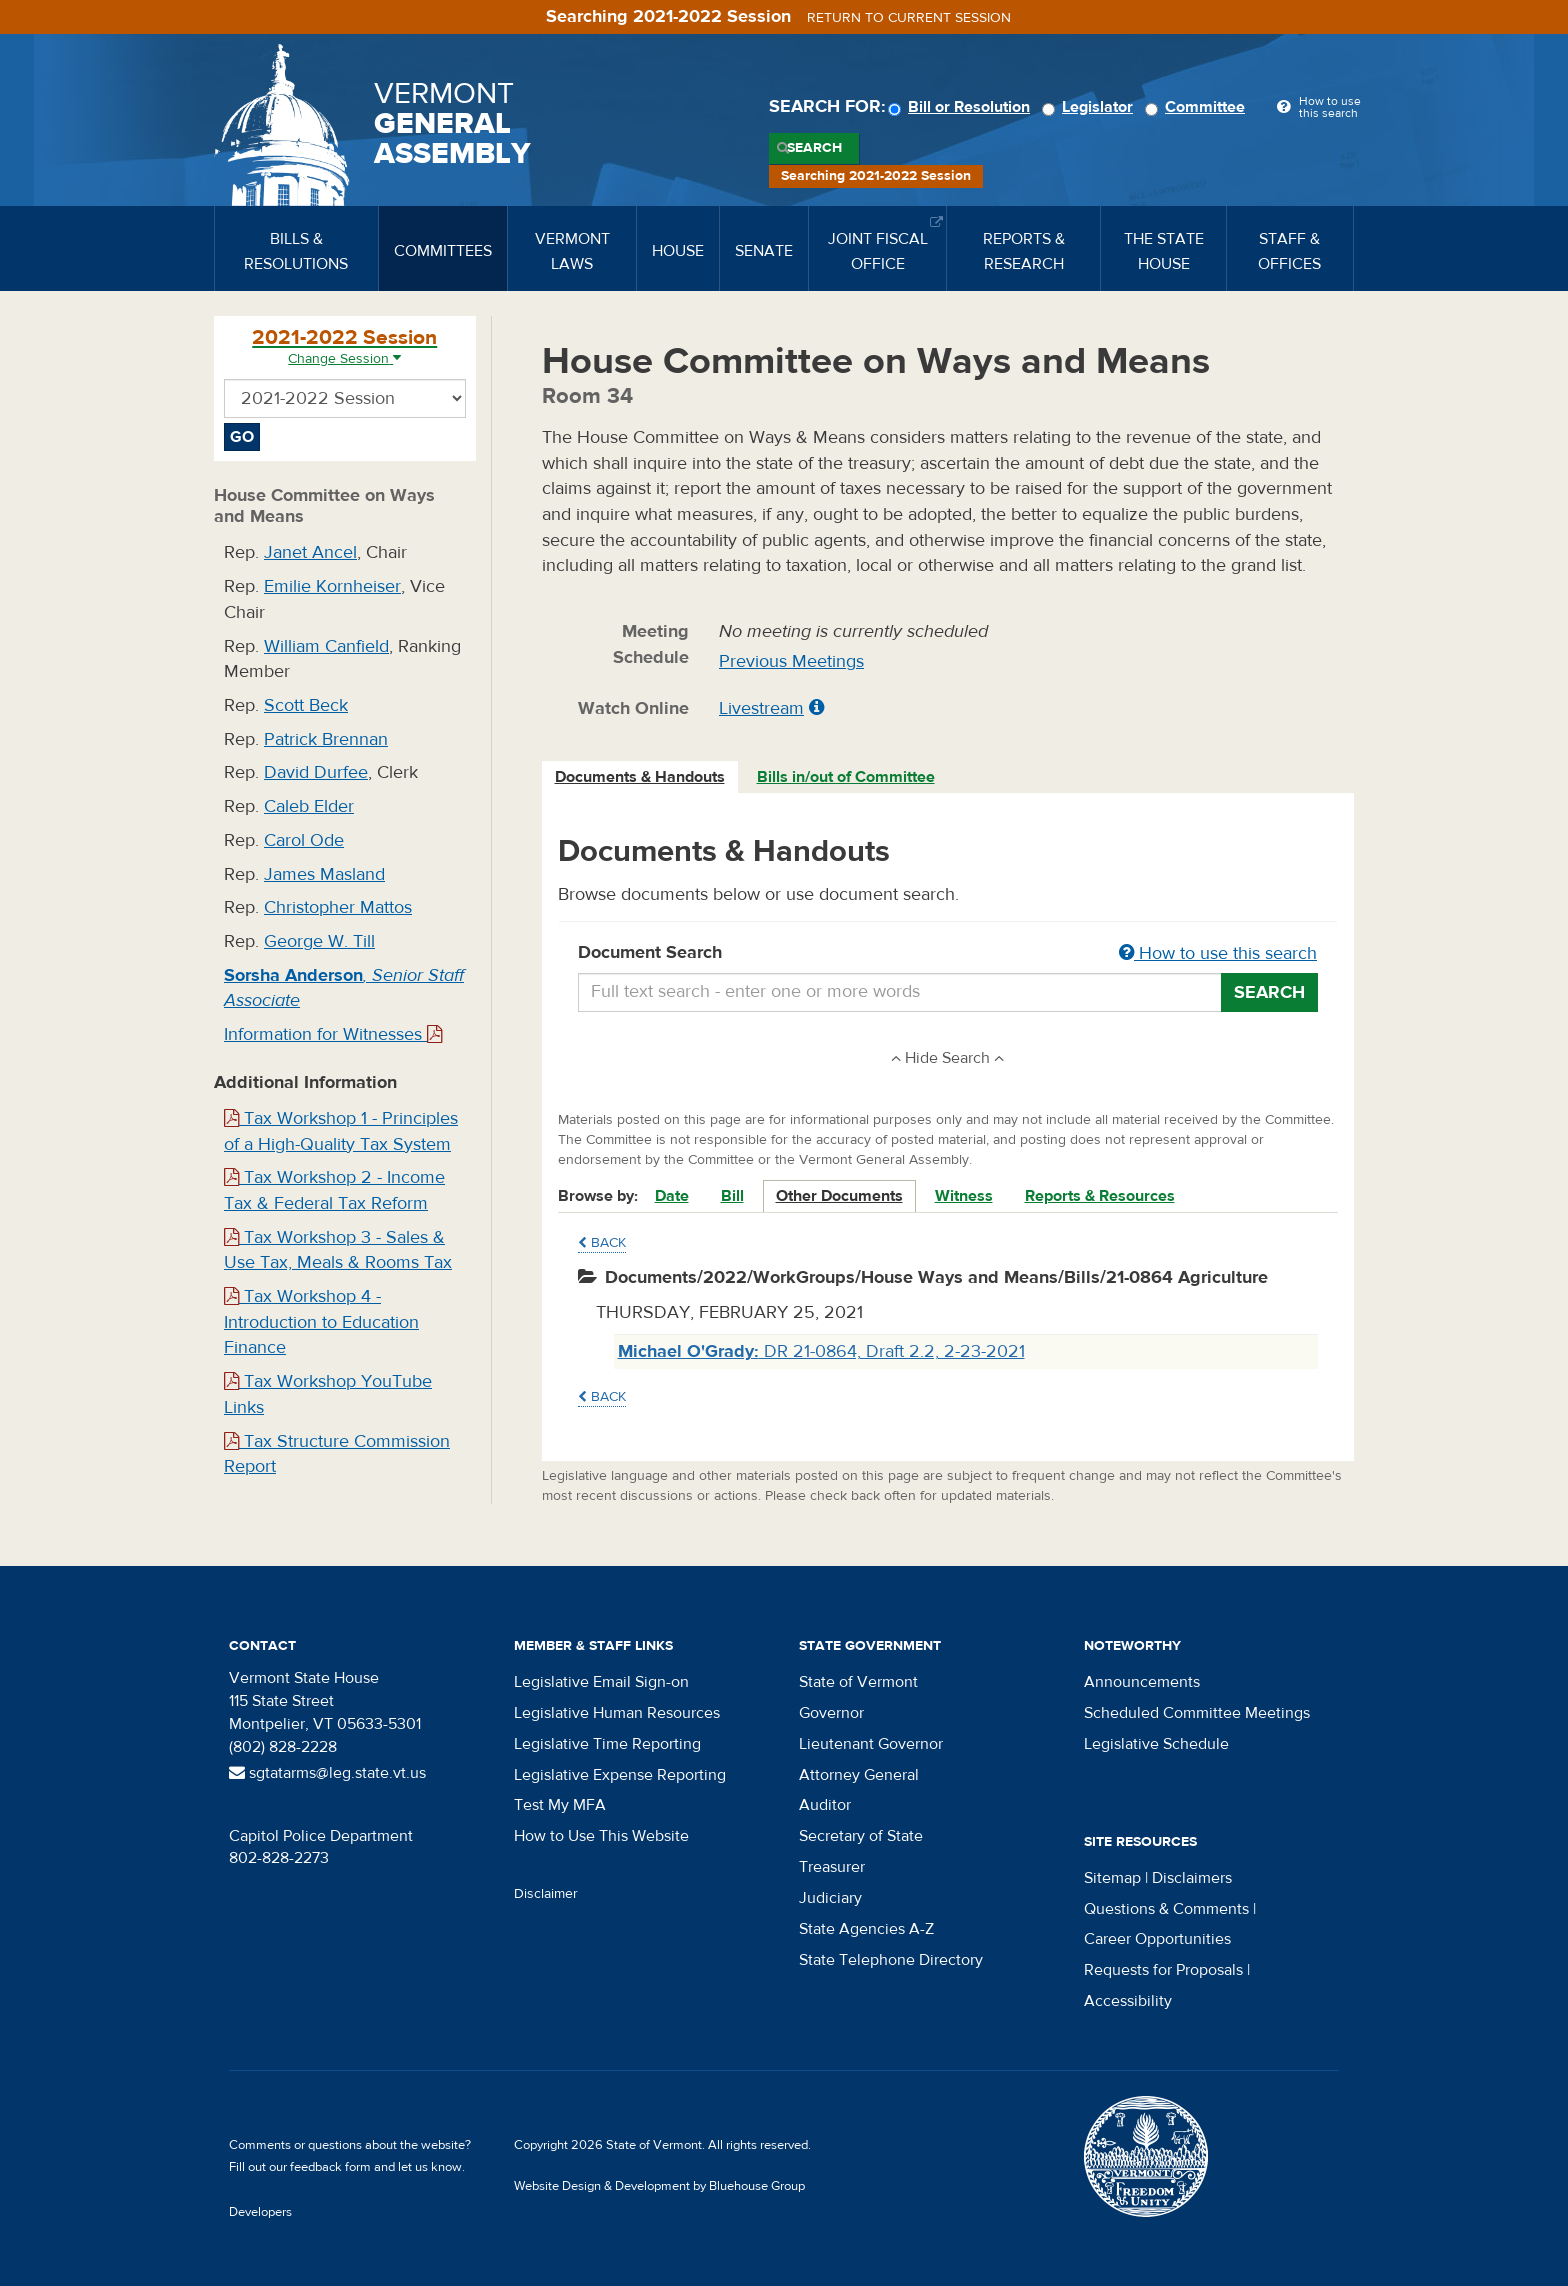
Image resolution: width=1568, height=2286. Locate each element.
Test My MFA (560, 1805)
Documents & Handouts (640, 777)
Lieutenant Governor (871, 1744)
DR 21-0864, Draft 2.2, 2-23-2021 (821, 1351)
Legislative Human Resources (617, 1713)
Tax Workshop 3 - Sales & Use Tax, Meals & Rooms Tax (338, 1250)
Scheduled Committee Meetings (1197, 1713)
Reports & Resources (1100, 1196)
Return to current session (909, 18)
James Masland (324, 874)
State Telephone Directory (891, 1960)
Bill (732, 1196)
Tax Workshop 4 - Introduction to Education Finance (321, 1322)
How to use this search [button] (1218, 953)
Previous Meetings (791, 661)
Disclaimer (546, 1894)
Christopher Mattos (338, 907)
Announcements (1142, 1682)
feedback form (330, 2167)
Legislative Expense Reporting (620, 1775)
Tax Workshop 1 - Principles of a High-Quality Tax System (341, 1131)
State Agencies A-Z (866, 1929)
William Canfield (326, 646)
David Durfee (316, 772)
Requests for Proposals (1163, 1970)
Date (672, 1196)
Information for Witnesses (333, 1034)
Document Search (948, 954)
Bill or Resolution (962, 107)
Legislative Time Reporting (607, 1744)
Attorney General (859, 1775)
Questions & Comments (1166, 1909)
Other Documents (839, 1196)
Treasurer (832, 1867)
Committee (1198, 107)
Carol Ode (304, 840)
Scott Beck (306, 705)
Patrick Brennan (326, 739)
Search (814, 148)
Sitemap (1112, 1878)
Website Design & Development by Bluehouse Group (659, 2186)
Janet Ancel (310, 552)
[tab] (641, 777)
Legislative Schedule (1156, 1744)
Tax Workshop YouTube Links (328, 1394)
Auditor (825, 1805)
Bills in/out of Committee (846, 777)
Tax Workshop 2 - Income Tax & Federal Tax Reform (334, 1190)
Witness (964, 1196)
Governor (831, 1713)
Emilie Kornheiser (332, 586)
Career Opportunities (1157, 1939)
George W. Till (319, 941)
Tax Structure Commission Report (337, 1454)
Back (602, 1243)
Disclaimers (1192, 1878)
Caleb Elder (309, 806)
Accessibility (1128, 2001)
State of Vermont (858, 1682)
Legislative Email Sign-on (601, 1682)
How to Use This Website (601, 1836)
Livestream (761, 708)
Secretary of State (861, 1836)
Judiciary (830, 1898)
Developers (260, 2212)
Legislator (1090, 107)
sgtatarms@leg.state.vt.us (327, 1773)
